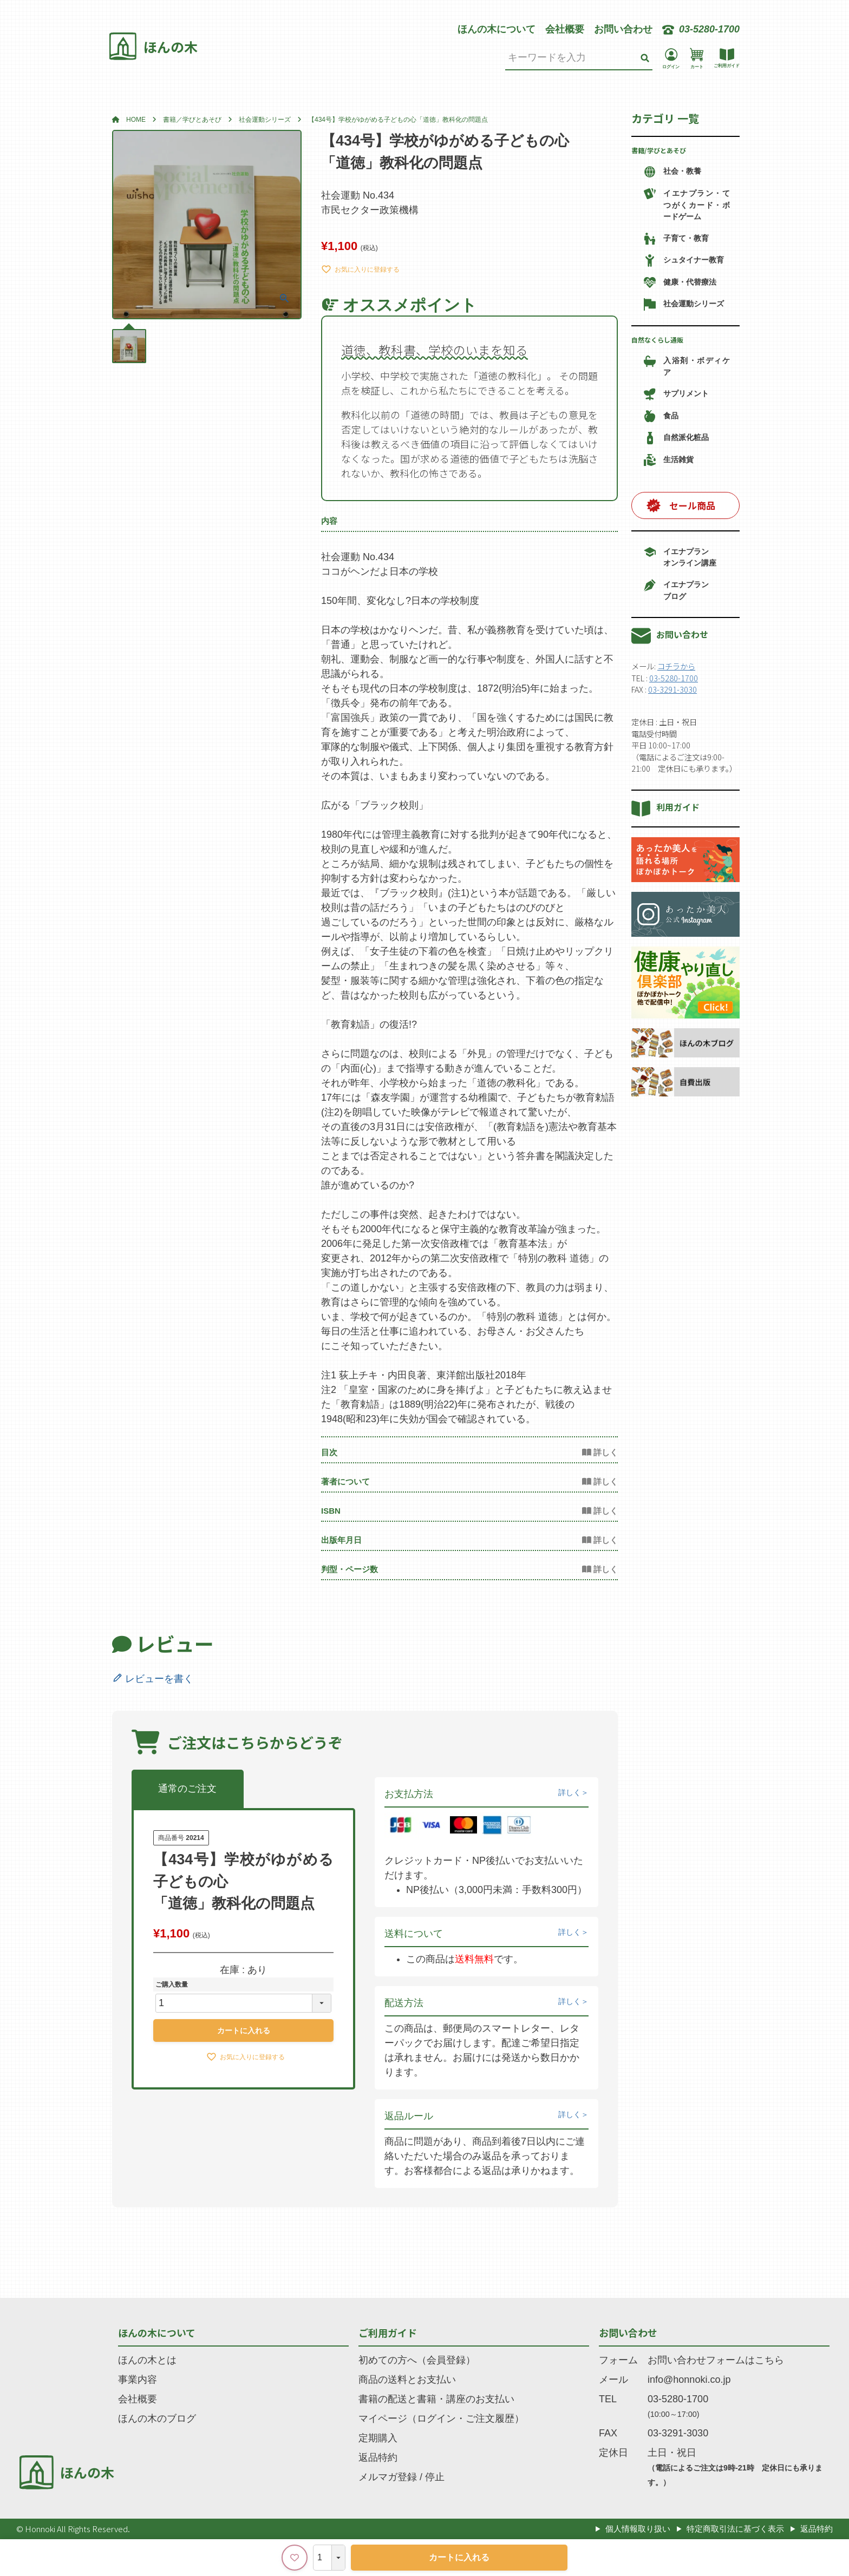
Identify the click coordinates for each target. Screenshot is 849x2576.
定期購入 (377, 2438)
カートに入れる (459, 2557)
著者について (345, 1481)
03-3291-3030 (672, 689)
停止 (435, 2477)
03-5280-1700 (673, 678)
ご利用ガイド (387, 2332)
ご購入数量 (171, 1984)
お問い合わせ (623, 29)
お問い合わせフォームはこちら (716, 2360)
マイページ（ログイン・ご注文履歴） (441, 2418)
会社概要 (564, 29)
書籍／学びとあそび (192, 119)
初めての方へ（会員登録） (416, 2360)
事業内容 (137, 2379)
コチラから (676, 666)
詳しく (569, 1792)
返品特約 (377, 2457)
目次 (329, 1452)
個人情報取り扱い (637, 2528)
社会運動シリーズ (265, 119)
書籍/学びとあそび (658, 150)
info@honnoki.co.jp (689, 2379)
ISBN (331, 1510)
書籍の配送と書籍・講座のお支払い (436, 2399)
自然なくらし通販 (657, 339)
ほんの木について (496, 29)
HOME (136, 119)
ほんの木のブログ (157, 2418)
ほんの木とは (147, 2360)
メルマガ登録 (387, 2477)
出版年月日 (341, 1540)
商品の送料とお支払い (407, 2379)
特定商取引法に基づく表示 (735, 2528)
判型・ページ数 (349, 1569)
